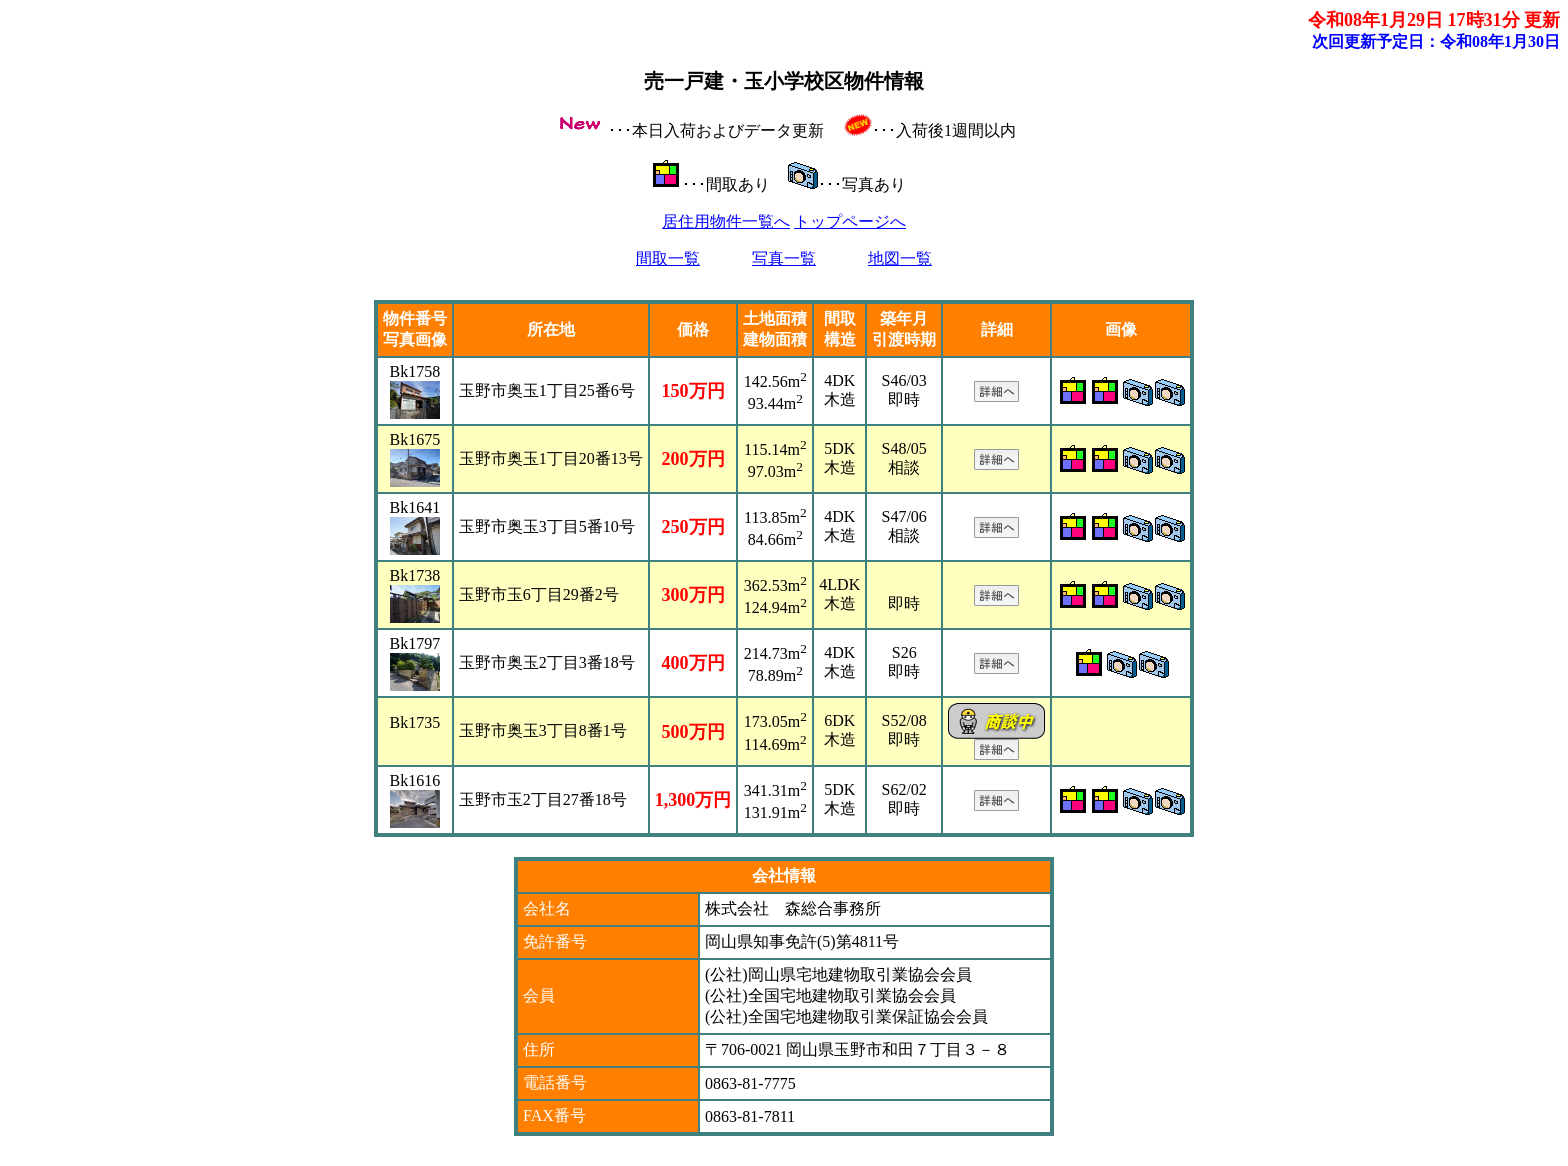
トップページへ (850, 221)
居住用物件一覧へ (726, 221)
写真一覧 (784, 258)
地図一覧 (900, 258)
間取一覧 (668, 258)
